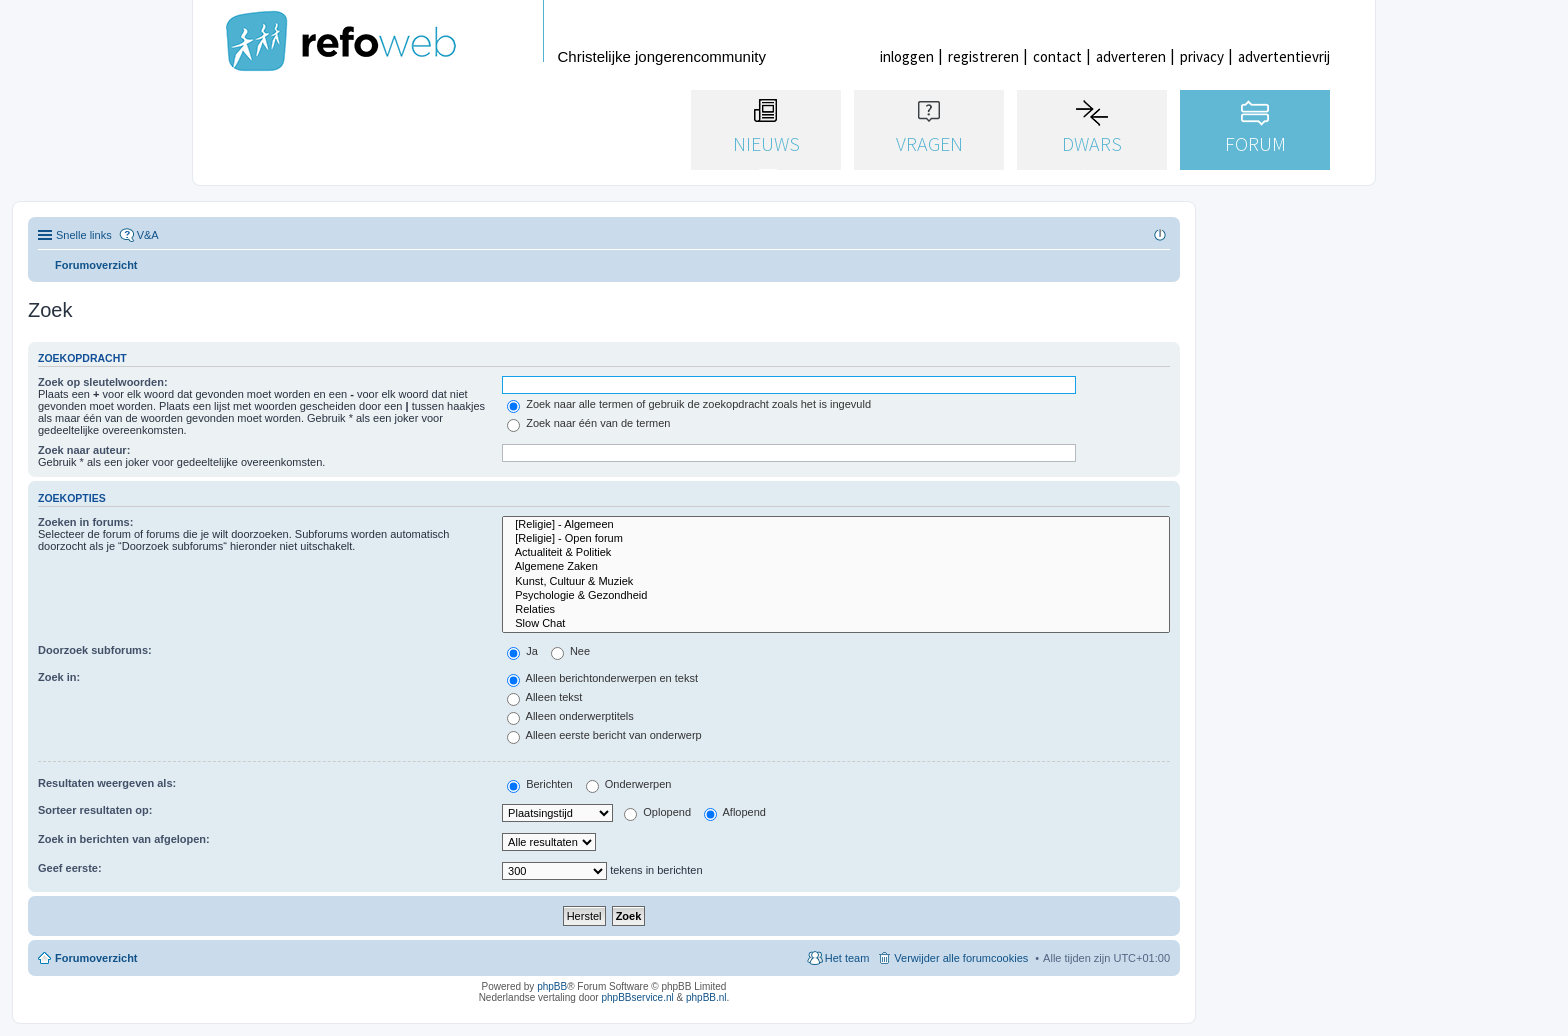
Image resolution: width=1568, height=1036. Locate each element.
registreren (983, 56)
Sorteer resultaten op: (95, 810)
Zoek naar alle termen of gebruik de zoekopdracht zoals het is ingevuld (689, 404)
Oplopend (657, 812)
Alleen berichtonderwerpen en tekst (602, 678)
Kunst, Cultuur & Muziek (836, 582)
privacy (1202, 56)
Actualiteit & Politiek (836, 553)
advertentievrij (1284, 56)
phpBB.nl (706, 997)
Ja (522, 651)
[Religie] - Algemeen (836, 525)
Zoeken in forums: (85, 522)
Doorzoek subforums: (95, 650)
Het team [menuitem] (847, 958)
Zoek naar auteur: (84, 450)
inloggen (907, 56)
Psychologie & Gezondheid (836, 596)
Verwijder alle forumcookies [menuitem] (961, 958)
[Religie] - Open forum (836, 539)
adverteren (1131, 56)
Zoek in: (59, 677)
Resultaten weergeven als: (107, 783)
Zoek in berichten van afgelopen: (124, 839)
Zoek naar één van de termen (588, 423)
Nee (570, 651)
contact (1057, 56)
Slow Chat (836, 624)
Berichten (540, 784)
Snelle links (84, 235)
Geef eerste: (70, 868)
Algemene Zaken (836, 567)
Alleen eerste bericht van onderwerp (604, 735)
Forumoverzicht (96, 958)
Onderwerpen (629, 784)
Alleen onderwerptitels (570, 716)
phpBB (552, 986)
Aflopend (735, 812)
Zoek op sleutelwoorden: (103, 382)
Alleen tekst (544, 697)
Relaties (836, 610)
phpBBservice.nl (637, 997)
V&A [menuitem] (148, 235)
